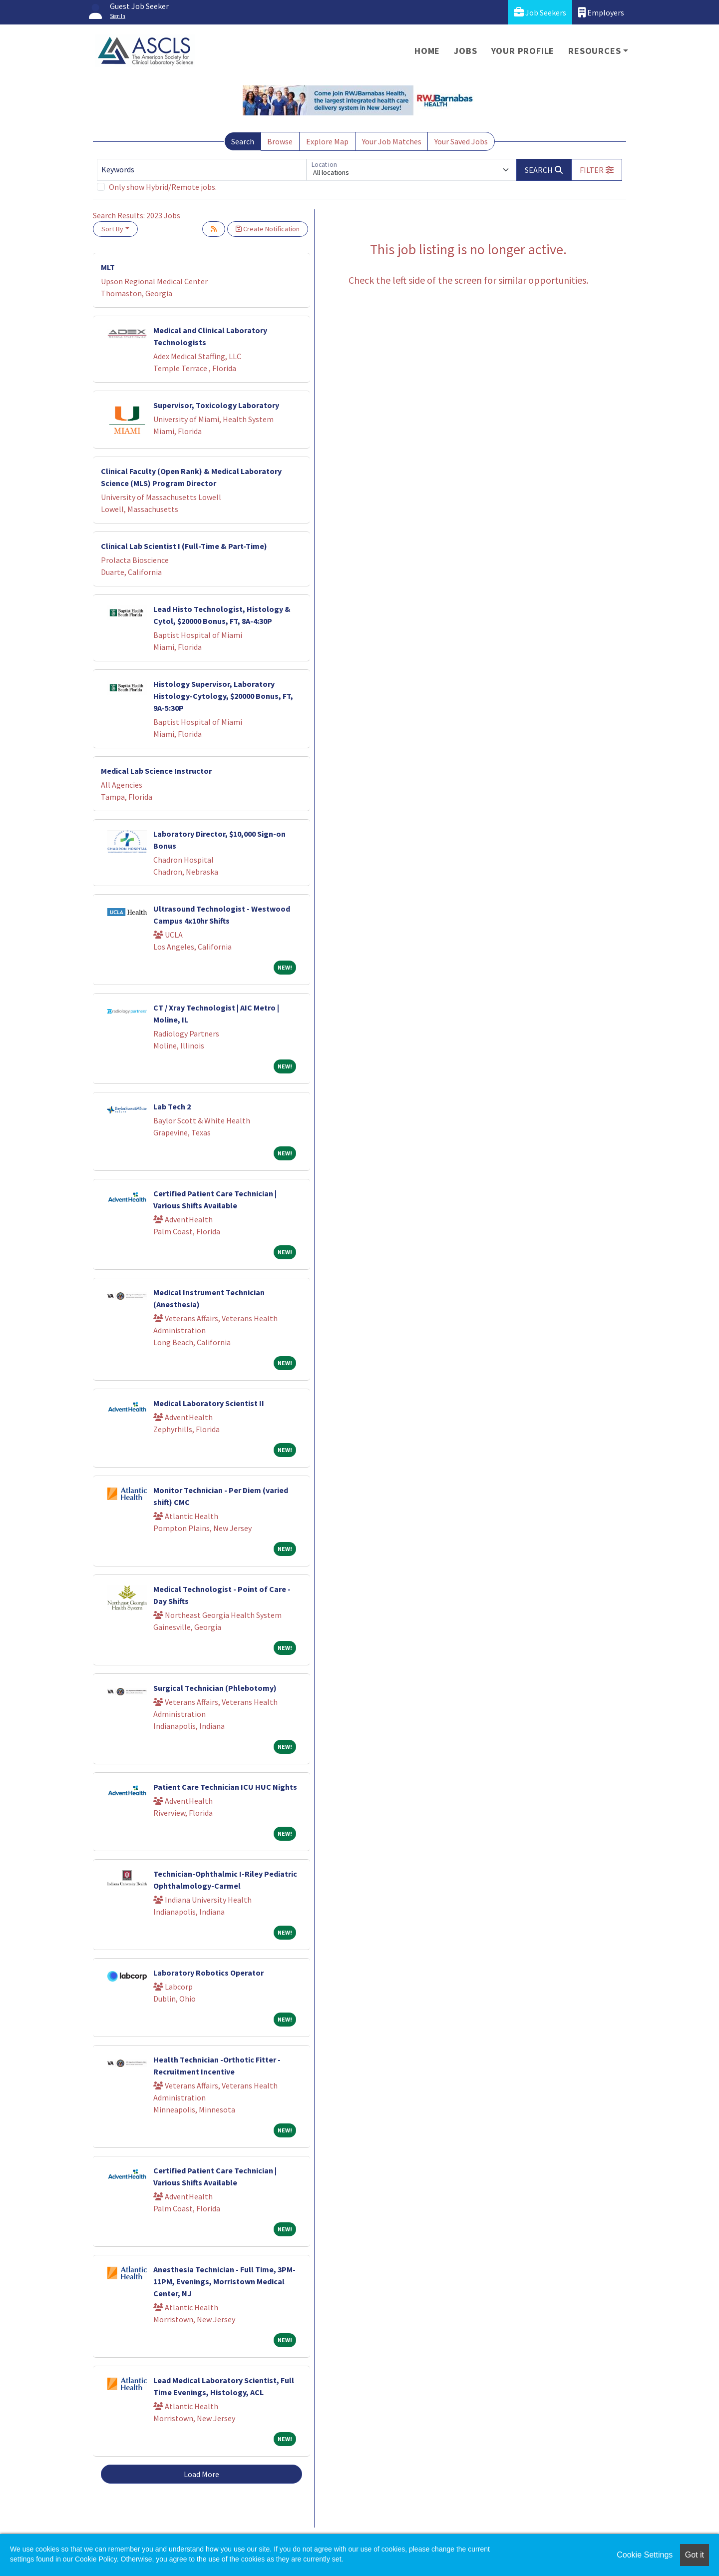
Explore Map (327, 141)
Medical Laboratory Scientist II (208, 1403)
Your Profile (523, 50)
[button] (596, 170)
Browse (280, 141)
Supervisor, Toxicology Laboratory (216, 405)
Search (242, 141)
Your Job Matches (391, 141)
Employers (601, 12)
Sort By (112, 228)
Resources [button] (594, 50)
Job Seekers (540, 12)
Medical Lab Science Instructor (156, 771)
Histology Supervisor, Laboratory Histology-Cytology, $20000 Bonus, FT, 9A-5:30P (223, 696)
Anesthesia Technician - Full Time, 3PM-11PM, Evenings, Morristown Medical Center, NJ (224, 2281)
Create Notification (268, 228)
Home (427, 50)
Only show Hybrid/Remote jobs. (163, 187)
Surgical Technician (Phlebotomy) (215, 1688)
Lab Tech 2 (172, 1106)
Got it (694, 2555)
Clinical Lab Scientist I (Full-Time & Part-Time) (184, 546)
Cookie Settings (645, 2555)
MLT (108, 267)
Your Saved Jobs (461, 141)
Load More (201, 2474)
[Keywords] (202, 170)
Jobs (465, 50)
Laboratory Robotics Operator (208, 1973)
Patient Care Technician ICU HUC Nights (225, 1787)
